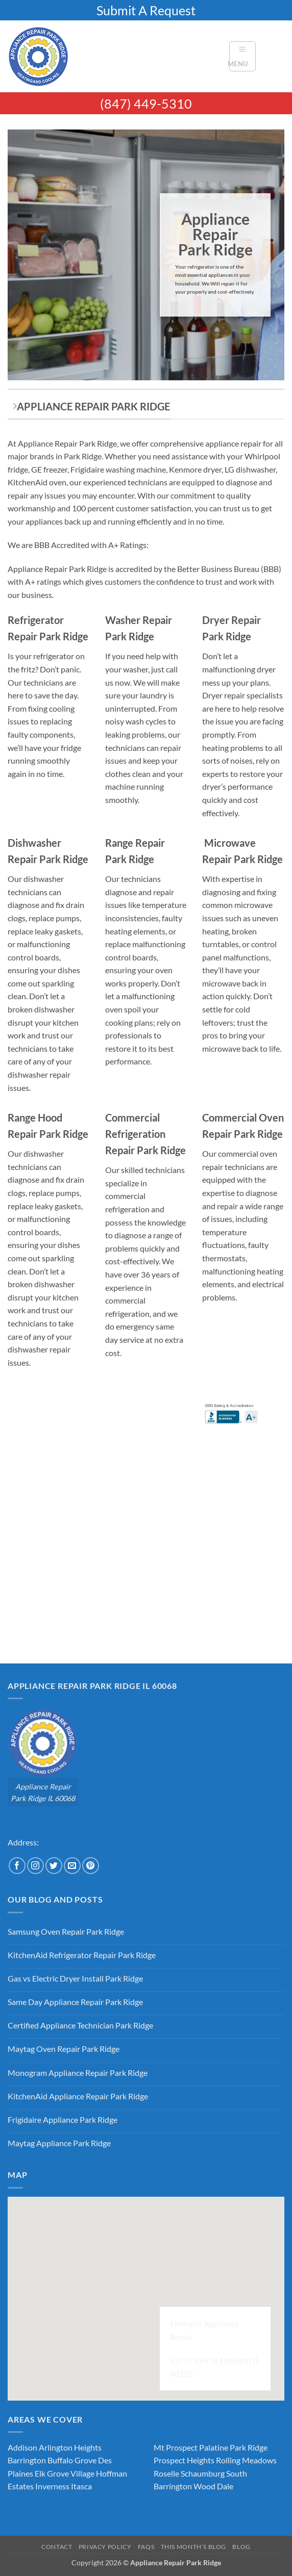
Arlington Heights (70, 2447)
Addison (22, 2447)
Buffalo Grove (71, 2460)
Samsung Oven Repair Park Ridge (66, 1931)
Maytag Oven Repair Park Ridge (63, 2048)
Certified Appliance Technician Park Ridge (80, 2025)
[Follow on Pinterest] (90, 1865)
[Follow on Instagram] (35, 1865)
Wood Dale (213, 2486)
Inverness (52, 2486)
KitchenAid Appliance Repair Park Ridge (78, 2096)
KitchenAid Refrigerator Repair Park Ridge (82, 1955)
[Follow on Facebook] (17, 1865)
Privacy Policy (105, 2547)
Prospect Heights (184, 2460)
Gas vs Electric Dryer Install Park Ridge (75, 1978)
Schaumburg (203, 2473)
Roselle (166, 2473)
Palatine (213, 2447)
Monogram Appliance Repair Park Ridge (78, 2072)
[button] (242, 56)
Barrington (27, 2460)
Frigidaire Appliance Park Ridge (62, 2119)
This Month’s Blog (193, 2547)
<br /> (97, 1501)
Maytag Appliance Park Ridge (59, 2143)
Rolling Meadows (246, 2460)
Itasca (81, 2486)
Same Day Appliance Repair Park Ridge (75, 2002)
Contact (56, 2547)
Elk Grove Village (64, 2473)
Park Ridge (248, 2447)
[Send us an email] (72, 1865)
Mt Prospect (176, 2447)
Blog (241, 2547)
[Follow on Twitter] (53, 1865)
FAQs (146, 2547)
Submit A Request (146, 10)
